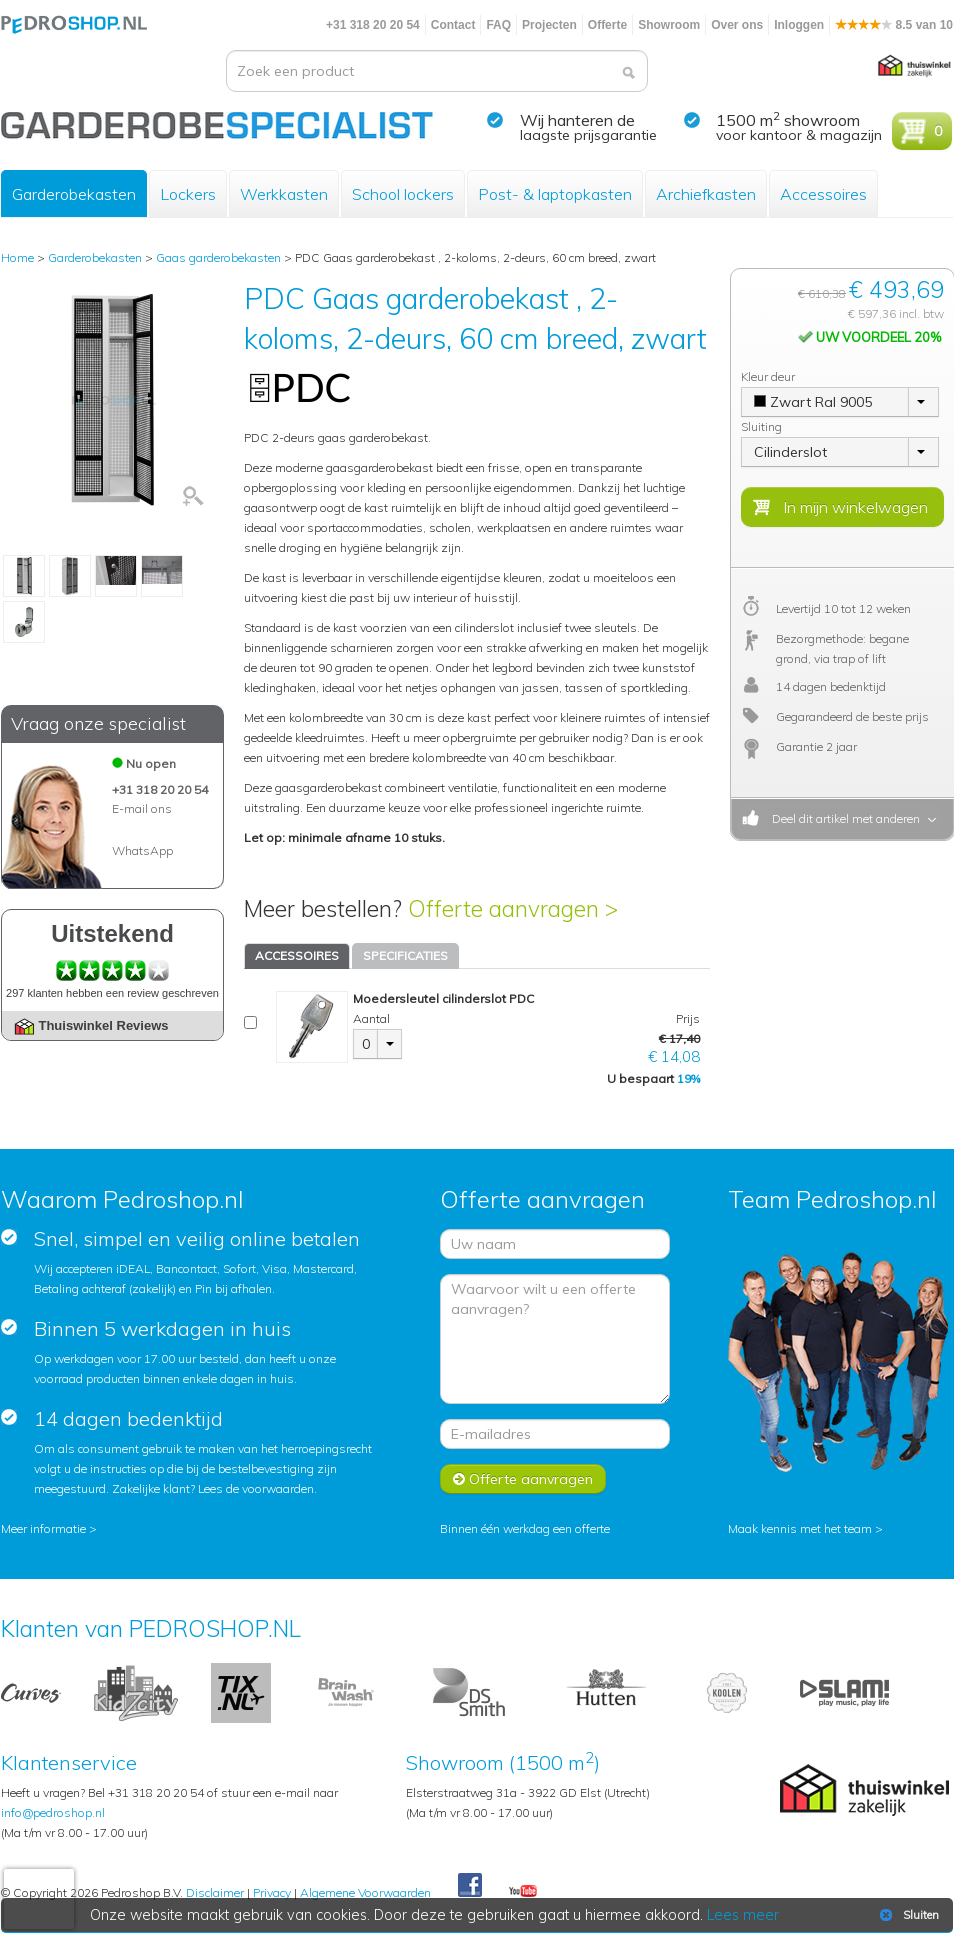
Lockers (188, 194)
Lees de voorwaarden (256, 1488)
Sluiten (907, 1915)
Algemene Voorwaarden (365, 1892)
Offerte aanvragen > (513, 908)
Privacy (272, 1892)
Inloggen (799, 25)
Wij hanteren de (577, 120)
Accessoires (823, 194)
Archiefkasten (706, 194)
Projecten (549, 25)
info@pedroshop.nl (53, 1812)
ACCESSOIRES (297, 955)
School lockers (403, 194)
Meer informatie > (49, 1528)
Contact (453, 25)
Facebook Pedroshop (470, 1886)
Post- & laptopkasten (555, 194)
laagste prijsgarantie (588, 135)
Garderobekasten (74, 194)
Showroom (669, 25)
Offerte (607, 25)
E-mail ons (142, 808)
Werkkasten (284, 194)
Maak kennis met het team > (805, 1528)
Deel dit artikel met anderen (843, 818)
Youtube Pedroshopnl (523, 1892)
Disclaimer (215, 1892)
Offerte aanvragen (523, 1479)
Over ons (737, 25)
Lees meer (744, 1915)
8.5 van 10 (894, 25)
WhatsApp (142, 850)
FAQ (498, 25)
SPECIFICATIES (405, 955)
